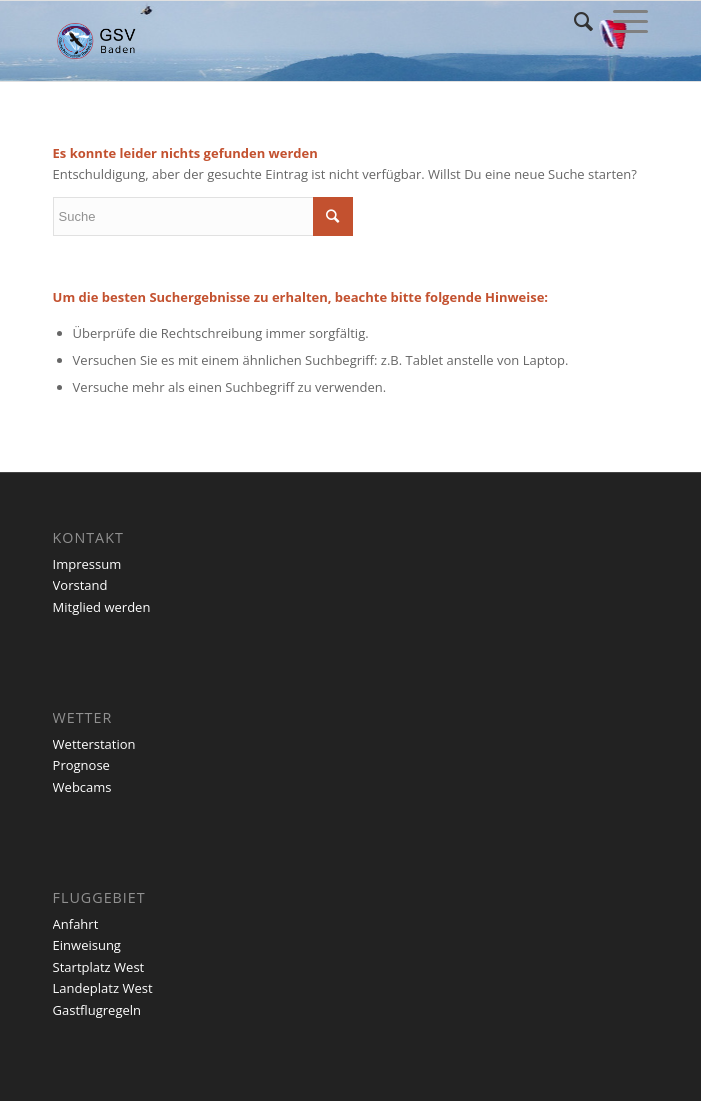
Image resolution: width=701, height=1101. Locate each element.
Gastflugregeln (97, 1010)
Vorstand (80, 585)
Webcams (82, 787)
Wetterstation (94, 744)
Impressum (87, 564)
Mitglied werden (102, 607)
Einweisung (87, 945)
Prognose (81, 765)
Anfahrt (76, 924)
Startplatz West (99, 967)
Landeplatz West (103, 988)
